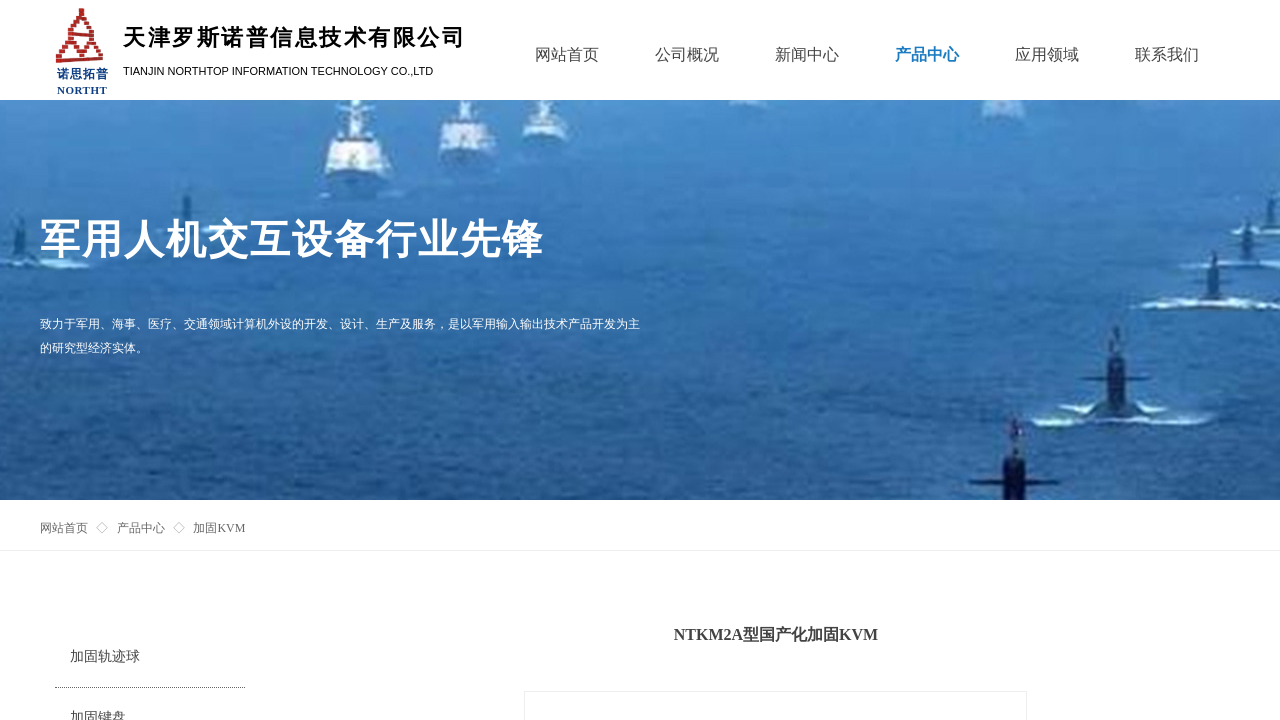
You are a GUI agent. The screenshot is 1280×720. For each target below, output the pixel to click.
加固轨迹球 (105, 656)
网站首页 (64, 528)
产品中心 (141, 528)
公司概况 (687, 54)
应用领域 (1047, 54)
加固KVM (219, 528)
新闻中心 (807, 54)
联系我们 (1167, 54)
